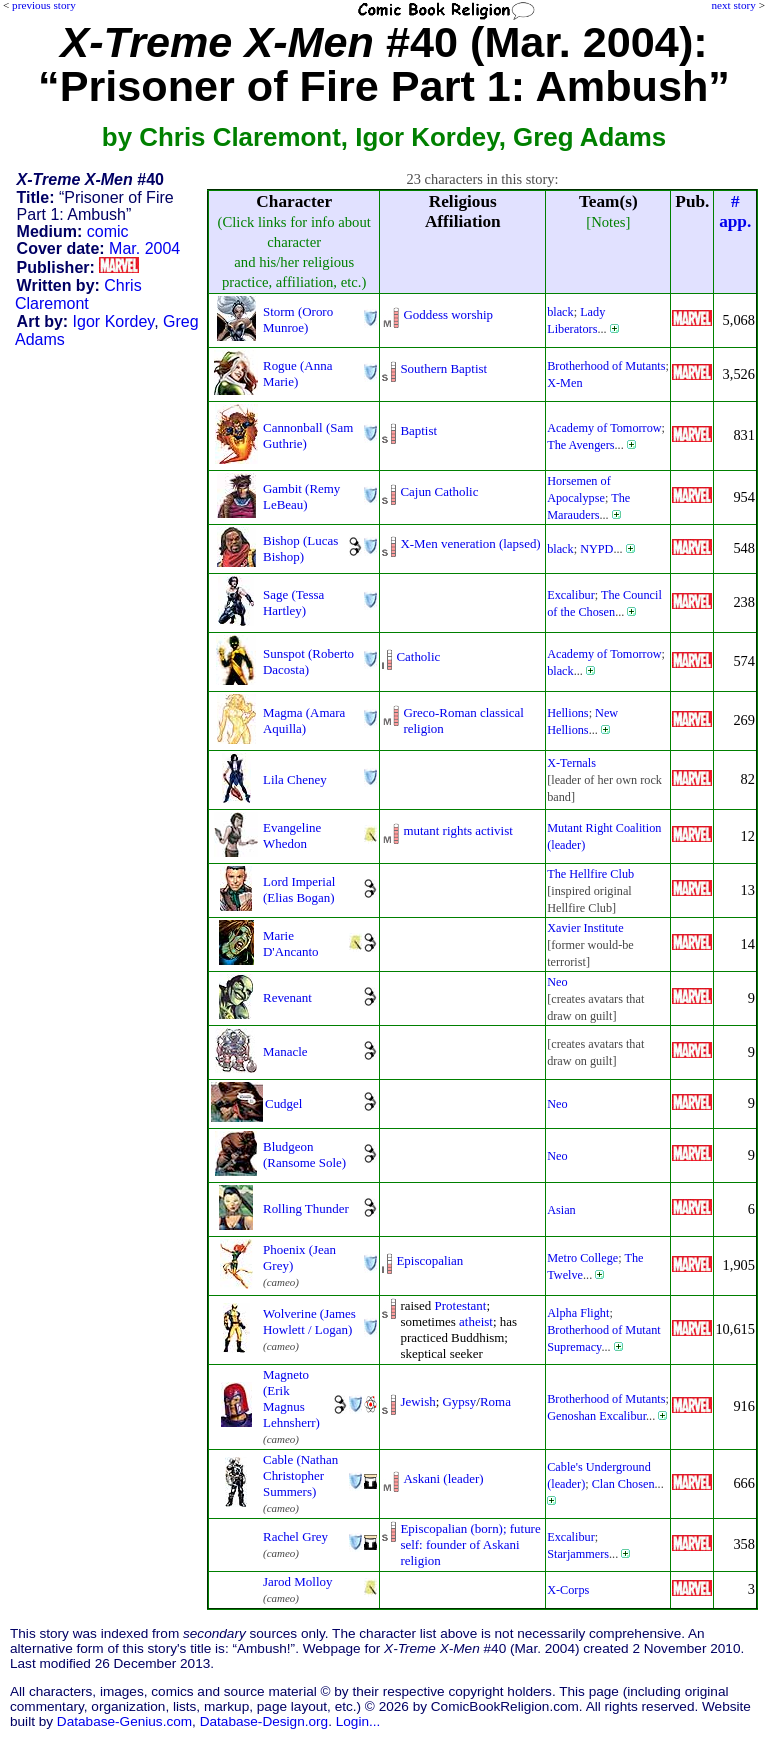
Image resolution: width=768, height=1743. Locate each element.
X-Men (564, 383)
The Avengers (580, 445)
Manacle (285, 1051)
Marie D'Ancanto (291, 943)
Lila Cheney (295, 779)
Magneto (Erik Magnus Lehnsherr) (291, 1398)
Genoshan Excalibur (596, 1416)
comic (108, 231)
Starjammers (578, 1554)
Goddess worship (448, 314)
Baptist (418, 430)
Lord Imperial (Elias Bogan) (299, 889)
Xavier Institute (585, 928)
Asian (561, 1210)
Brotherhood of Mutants (606, 366)
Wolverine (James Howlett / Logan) (309, 1321)
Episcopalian (429, 1260)
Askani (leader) (443, 1478)
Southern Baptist (443, 368)
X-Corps (568, 1590)
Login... (358, 1721)
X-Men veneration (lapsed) (470, 543)
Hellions (567, 713)
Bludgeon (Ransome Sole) (304, 1154)
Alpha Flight (578, 1313)
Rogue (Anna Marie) (297, 373)
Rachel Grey (295, 1536)
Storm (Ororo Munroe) (298, 319)
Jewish (417, 1401)
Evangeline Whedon (292, 835)
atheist (476, 1321)
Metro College (582, 1258)
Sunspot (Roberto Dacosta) (308, 661)
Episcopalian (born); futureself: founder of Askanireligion (470, 1544)
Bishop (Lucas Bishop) (300, 548)
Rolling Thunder (306, 1208)
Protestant (461, 1305)
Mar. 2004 (144, 248)
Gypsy (460, 1401)
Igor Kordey (114, 321)
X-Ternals (571, 763)
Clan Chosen (623, 1484)
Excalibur (571, 595)
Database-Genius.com (124, 1721)
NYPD (596, 549)
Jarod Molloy (297, 1581)
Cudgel (283, 1103)
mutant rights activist (457, 830)
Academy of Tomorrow (604, 428)
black (560, 312)
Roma (495, 1401)
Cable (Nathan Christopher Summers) (300, 1475)
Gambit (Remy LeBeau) (301, 496)
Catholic (418, 656)
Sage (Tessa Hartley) (293, 602)
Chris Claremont (78, 294)
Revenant (287, 997)
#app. (735, 211)
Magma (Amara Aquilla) (304, 720)
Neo (557, 982)
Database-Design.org (264, 1721)
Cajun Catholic (439, 491)
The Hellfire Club (590, 874)
